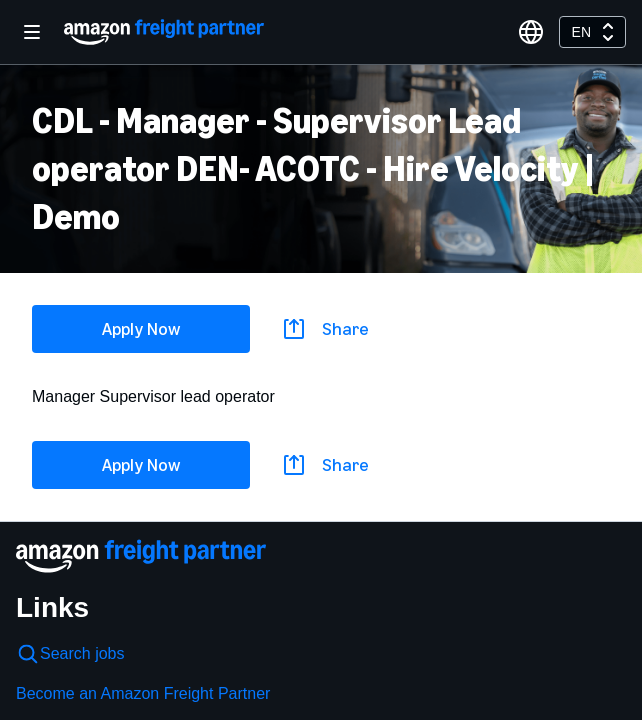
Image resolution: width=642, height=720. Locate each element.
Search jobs (70, 654)
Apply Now (141, 329)
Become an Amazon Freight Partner (143, 693)
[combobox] (592, 32)
